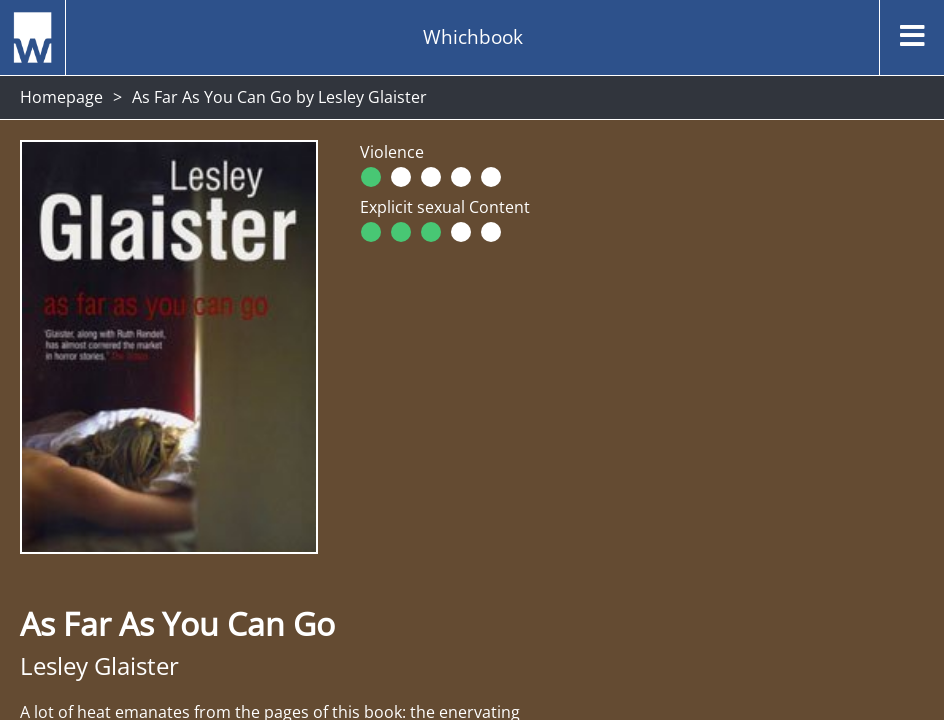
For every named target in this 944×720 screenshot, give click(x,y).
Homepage (61, 97)
